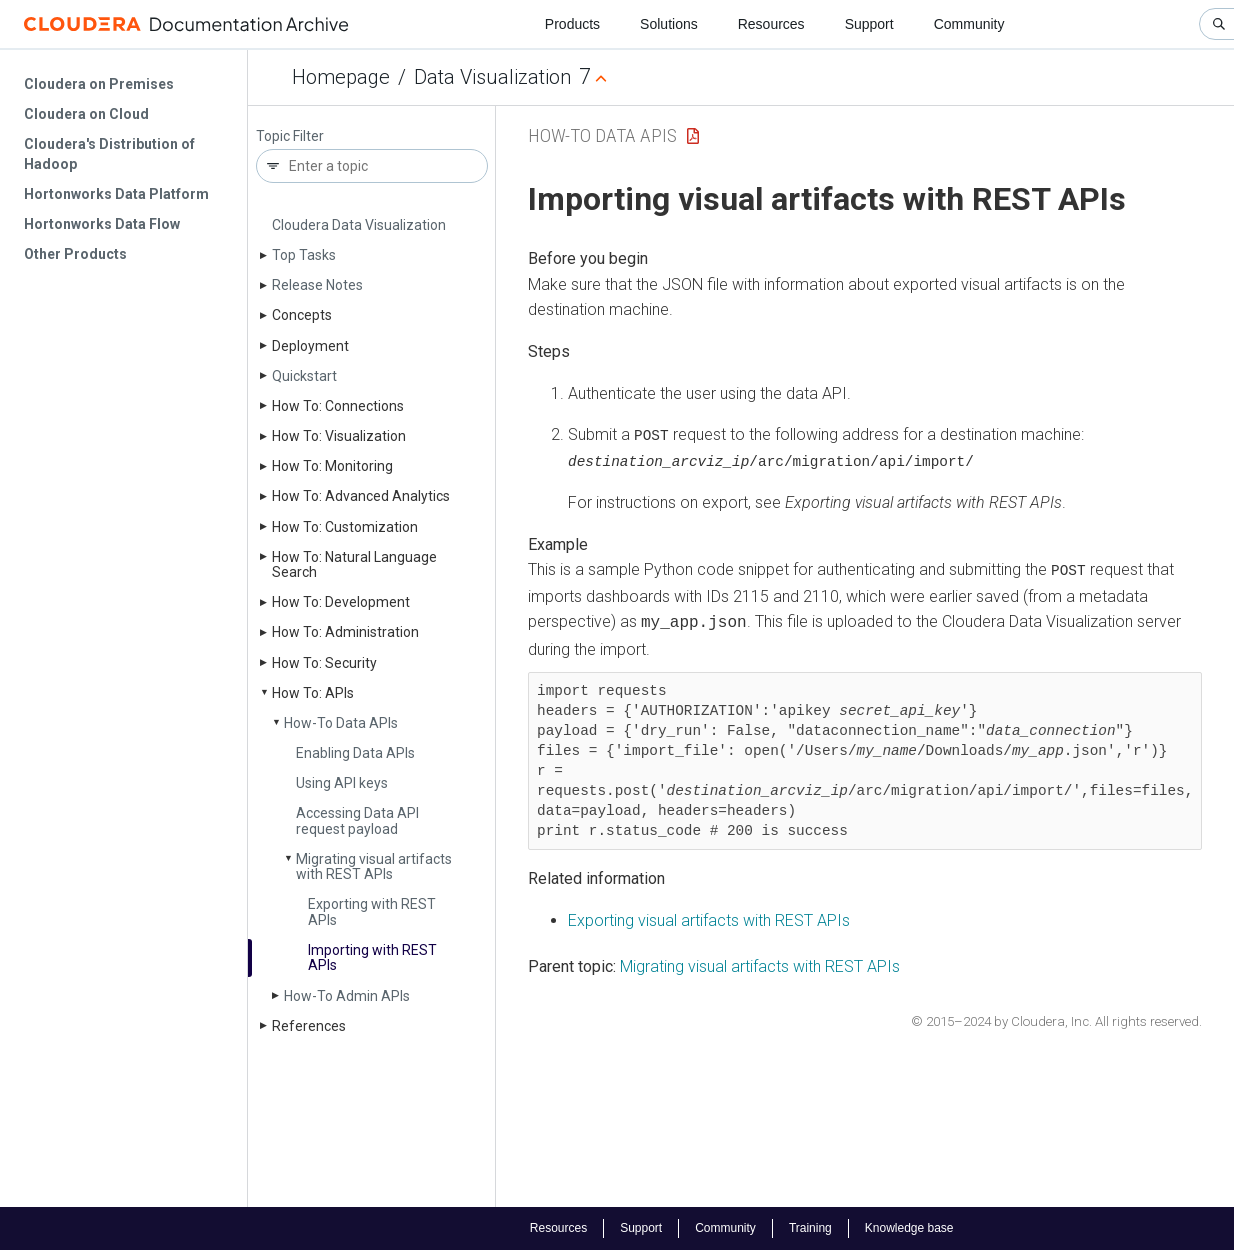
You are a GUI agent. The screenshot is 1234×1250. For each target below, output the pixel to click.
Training (810, 1228)
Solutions (669, 24)
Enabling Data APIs (355, 753)
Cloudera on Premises (99, 84)
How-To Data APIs (341, 723)
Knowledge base (909, 1228)
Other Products (75, 254)
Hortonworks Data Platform (116, 194)
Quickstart (304, 376)
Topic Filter (290, 136)
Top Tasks (304, 255)
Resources (771, 24)
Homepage (341, 77)
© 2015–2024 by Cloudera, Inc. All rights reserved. (1056, 1018)
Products (572, 24)
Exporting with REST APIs (372, 911)
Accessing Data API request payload (357, 820)
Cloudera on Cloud (86, 114)
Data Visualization (492, 77)
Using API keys (342, 783)
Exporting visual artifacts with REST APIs (709, 917)
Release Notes (317, 285)
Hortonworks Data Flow (102, 224)
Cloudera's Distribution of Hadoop (109, 154)
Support (869, 24)
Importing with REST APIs (372, 957)
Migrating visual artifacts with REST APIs (374, 866)
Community (969, 24)
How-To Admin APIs (347, 996)
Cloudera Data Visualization (359, 225)
